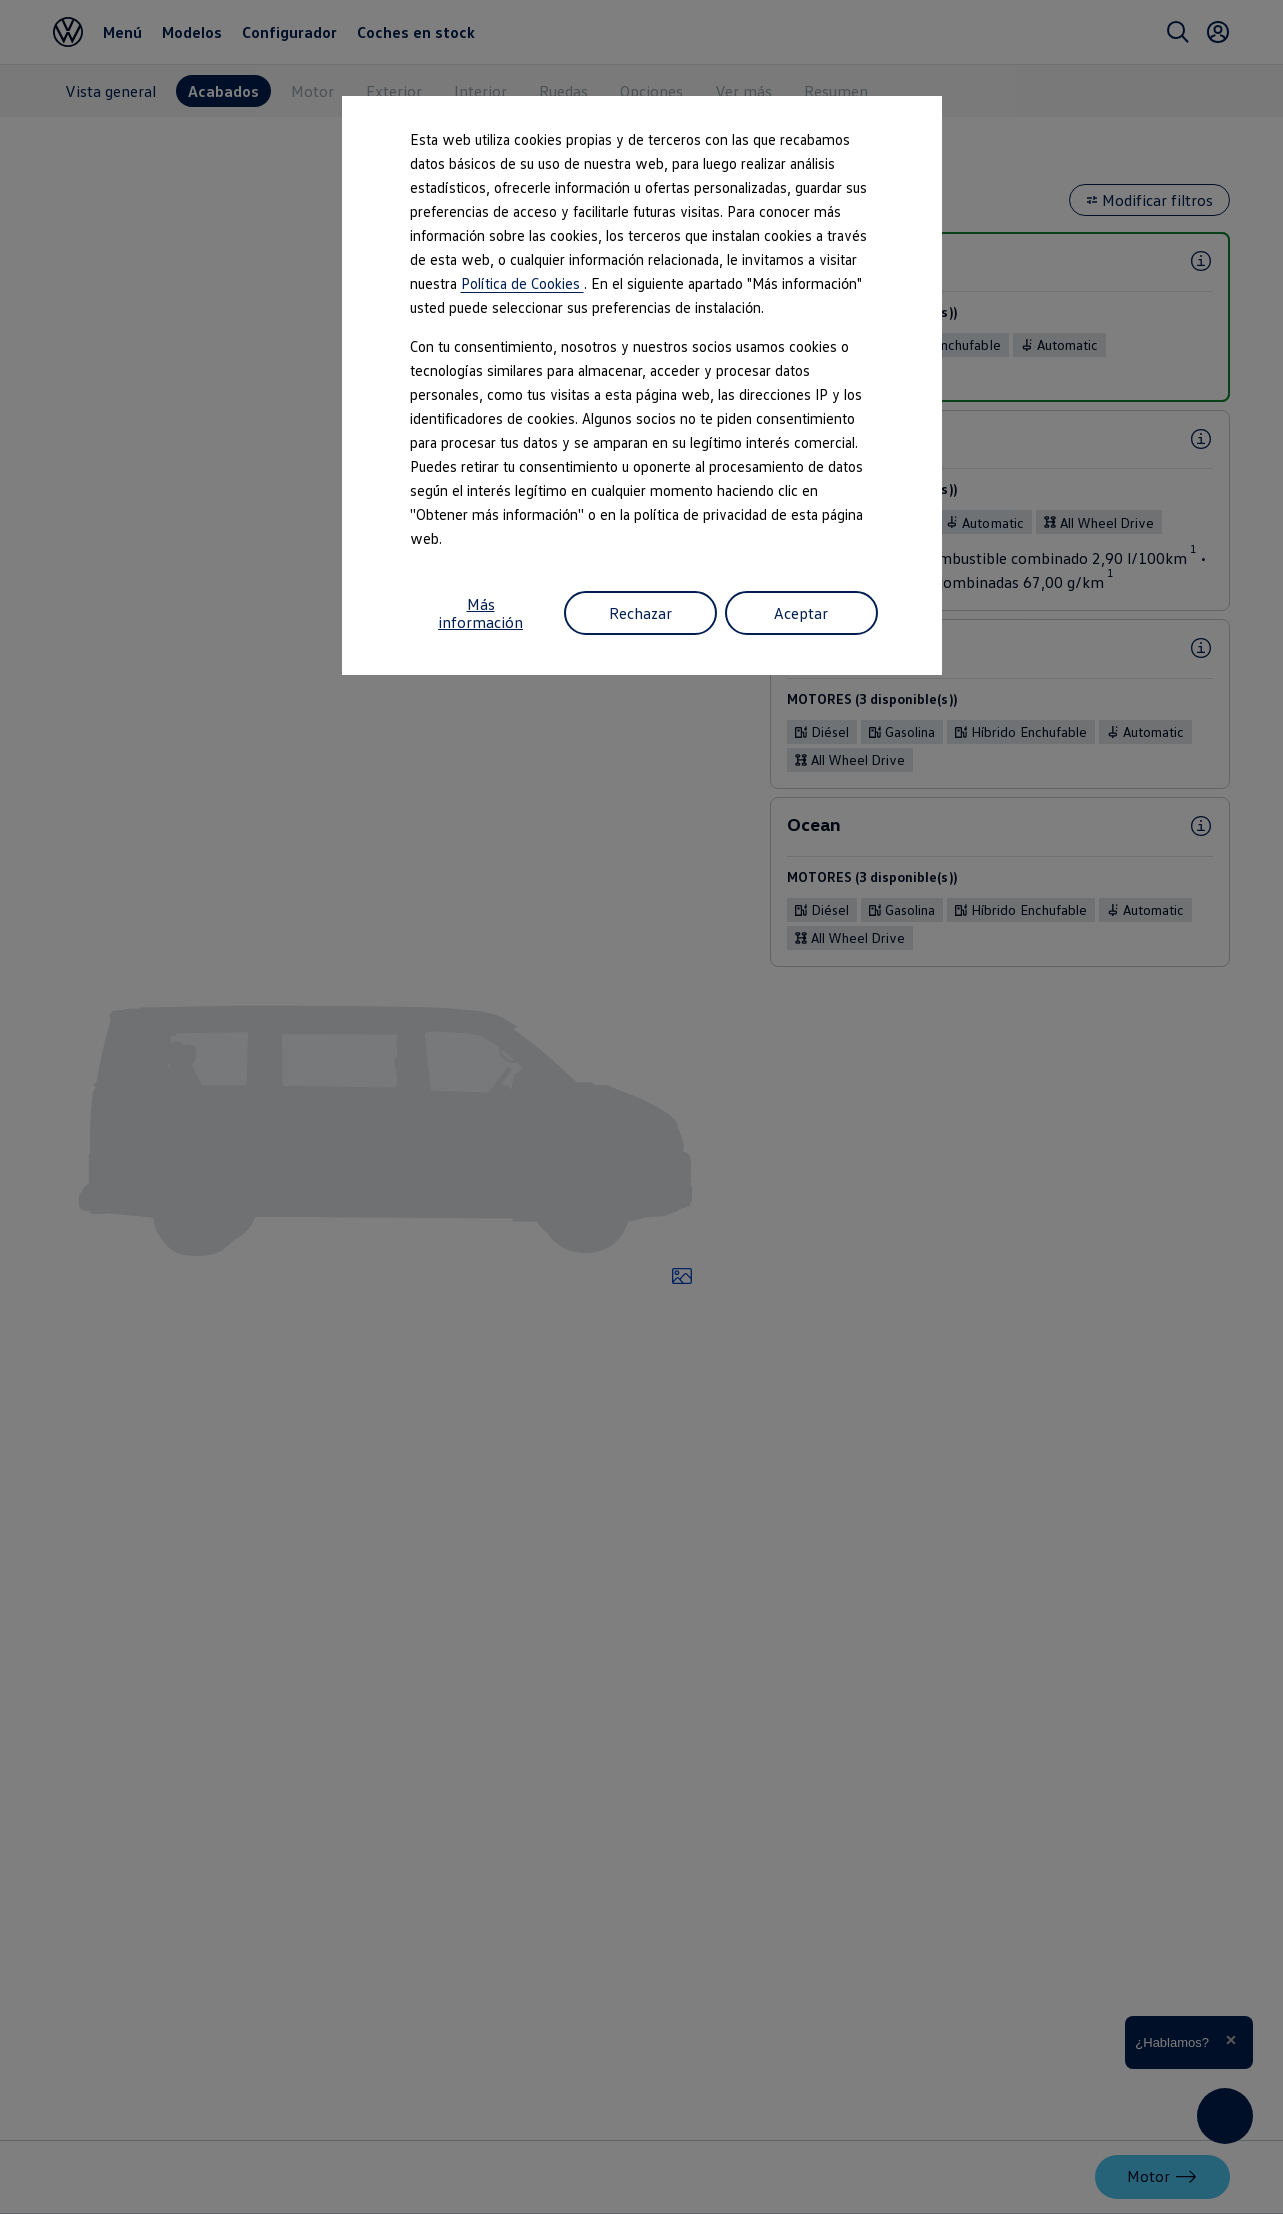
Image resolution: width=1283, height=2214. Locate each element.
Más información (480, 613)
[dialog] (641, 1107)
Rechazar (640, 613)
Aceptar (801, 613)
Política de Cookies (522, 283)
